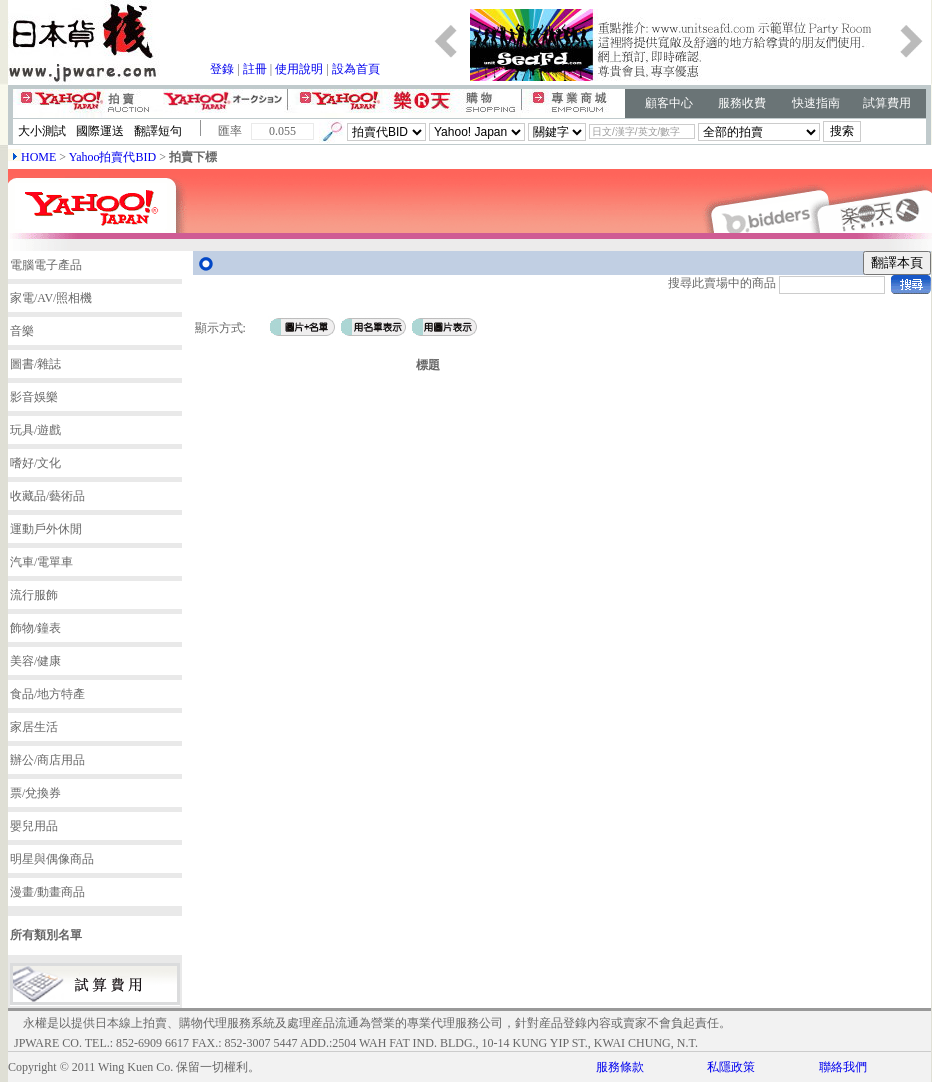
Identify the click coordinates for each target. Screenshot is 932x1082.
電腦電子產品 (46, 265)
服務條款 (620, 1067)
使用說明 (299, 69)
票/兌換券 (35, 793)
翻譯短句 (158, 131)
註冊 (255, 69)
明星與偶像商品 (52, 859)
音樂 (22, 331)
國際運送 (100, 131)
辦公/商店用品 (47, 760)
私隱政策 (731, 1067)
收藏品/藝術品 (47, 496)
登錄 (222, 69)
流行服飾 (34, 595)
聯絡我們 (843, 1067)
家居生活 (34, 727)
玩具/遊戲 (35, 430)
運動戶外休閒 (46, 529)
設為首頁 (356, 69)
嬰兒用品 (34, 826)
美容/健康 (35, 661)
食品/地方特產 (47, 694)
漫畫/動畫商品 (47, 892)
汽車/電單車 (41, 562)
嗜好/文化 (35, 463)
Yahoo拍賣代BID (112, 157)
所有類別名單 (46, 935)
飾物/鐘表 (35, 628)
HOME (38, 157)
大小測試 (42, 131)
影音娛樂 (34, 397)
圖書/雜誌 (35, 364)
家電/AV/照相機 (51, 298)
